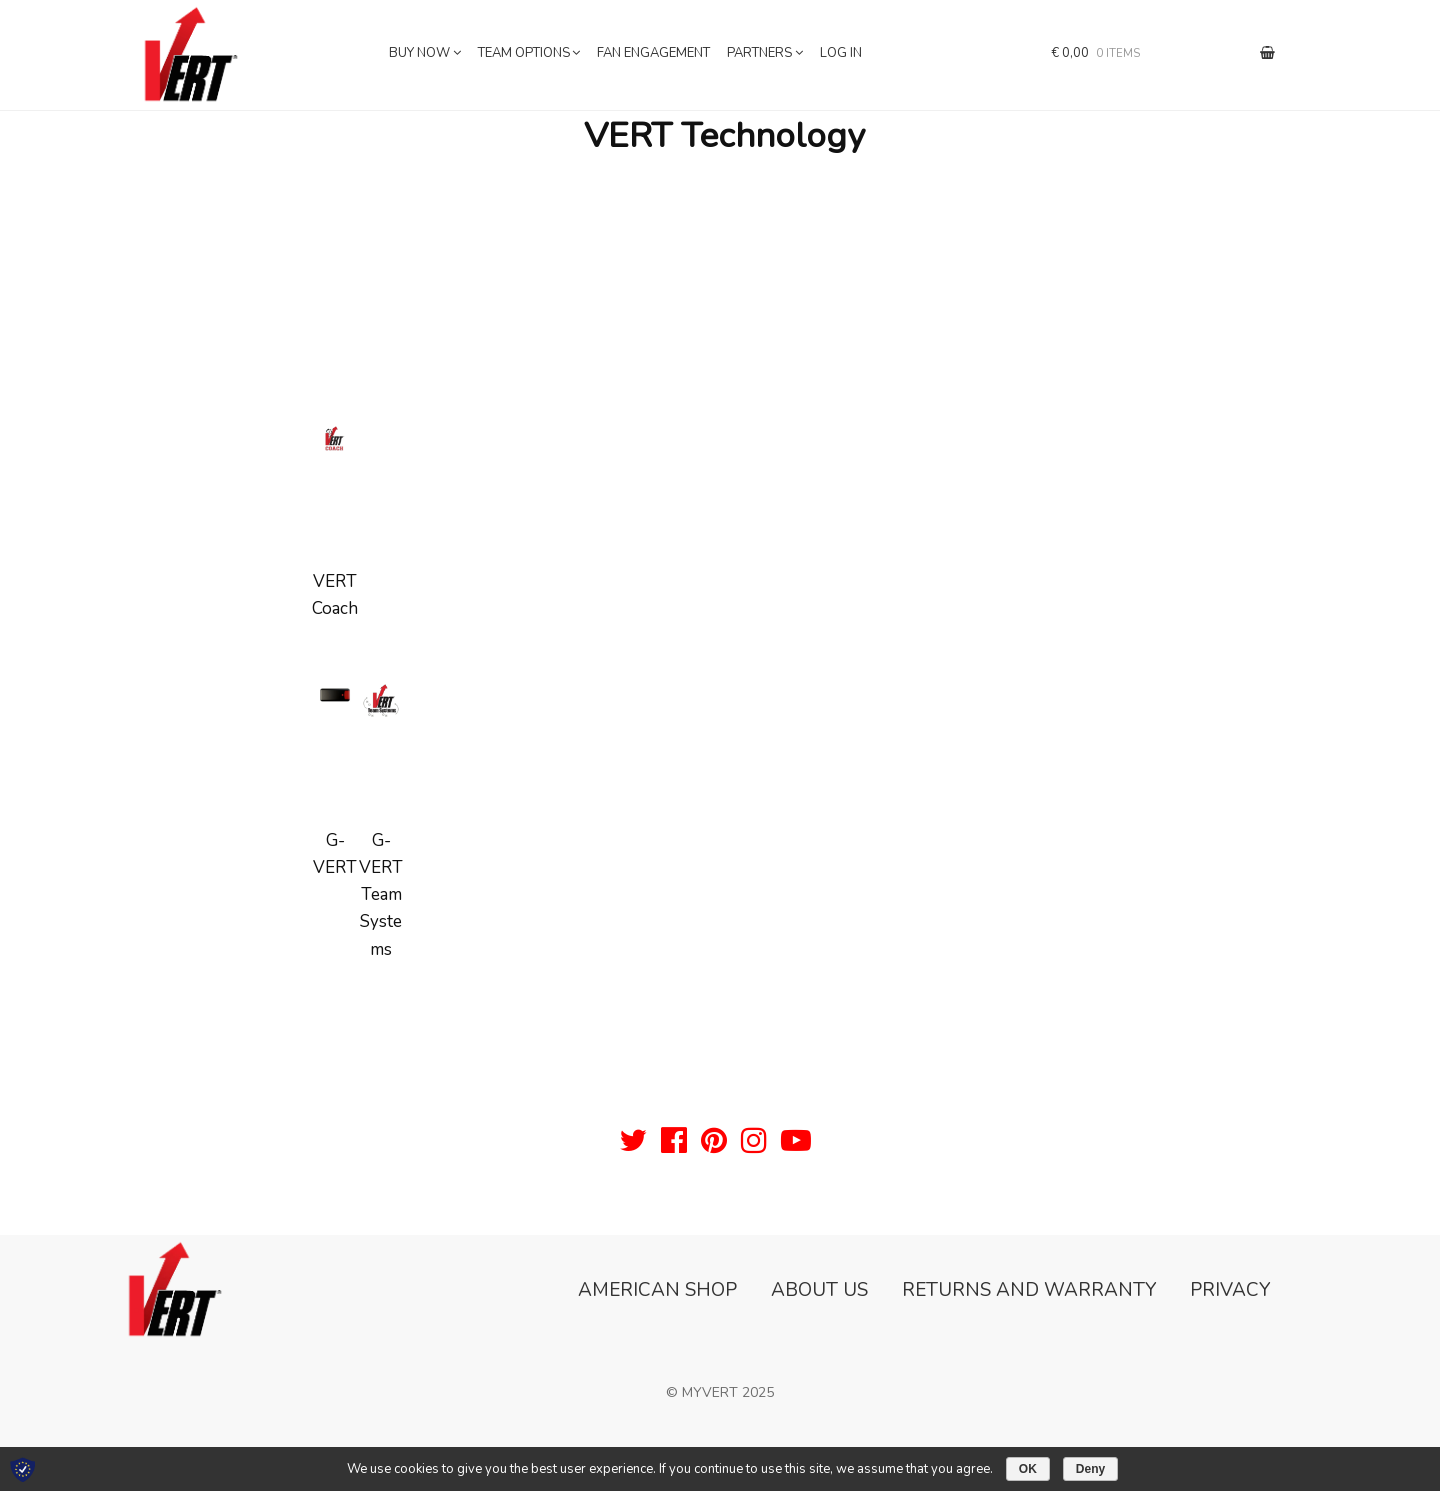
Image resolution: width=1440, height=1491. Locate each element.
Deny (1090, 1469)
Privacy (1230, 1290)
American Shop (657, 1290)
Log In (841, 53)
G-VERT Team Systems (381, 895)
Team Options (524, 53)
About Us (819, 1290)
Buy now (419, 53)
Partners (759, 53)
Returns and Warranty (1029, 1290)
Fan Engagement (653, 53)
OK (1028, 1469)
